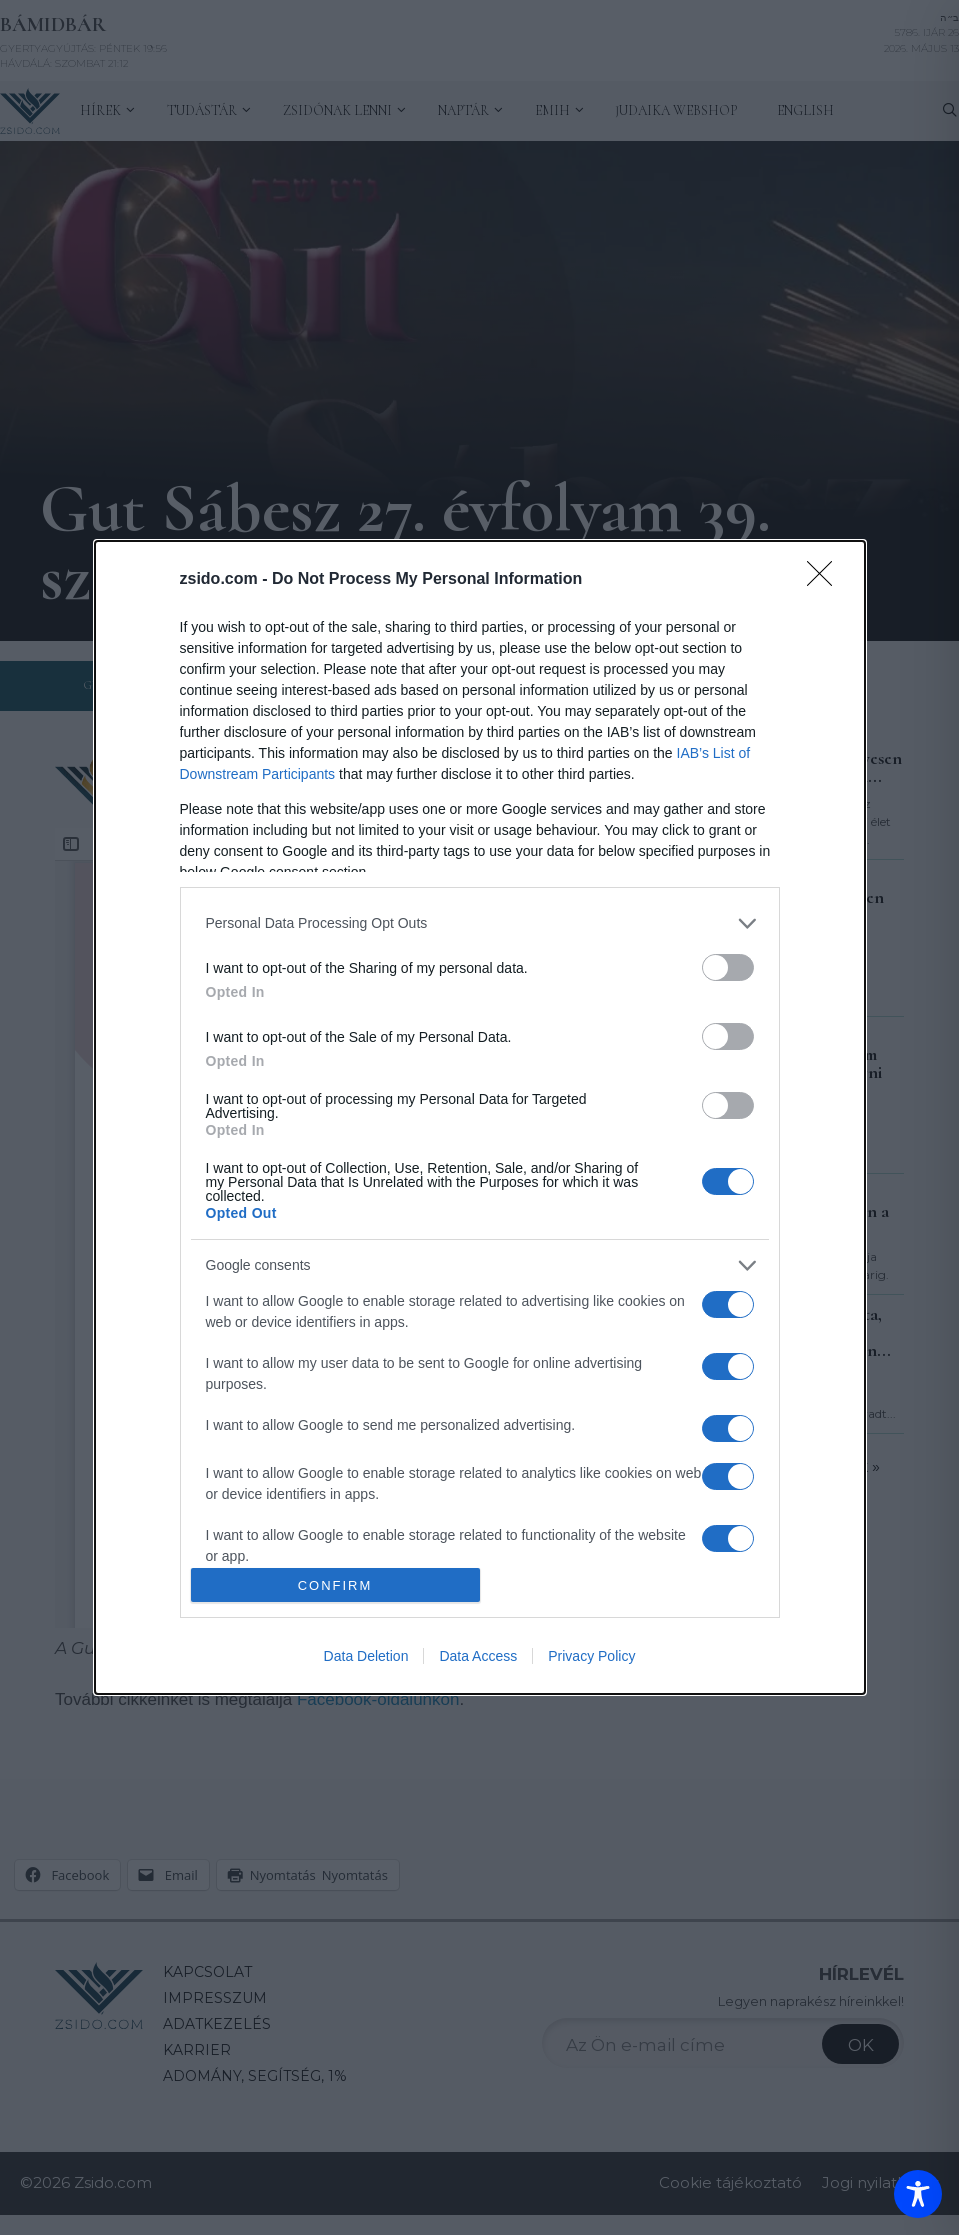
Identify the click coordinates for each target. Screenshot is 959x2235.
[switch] (728, 967)
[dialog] (480, 1118)
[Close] (826, 580)
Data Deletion (366, 1656)
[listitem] (480, 923)
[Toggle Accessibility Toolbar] (918, 2194)
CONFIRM (335, 1585)
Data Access (478, 1656)
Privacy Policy (591, 1656)
